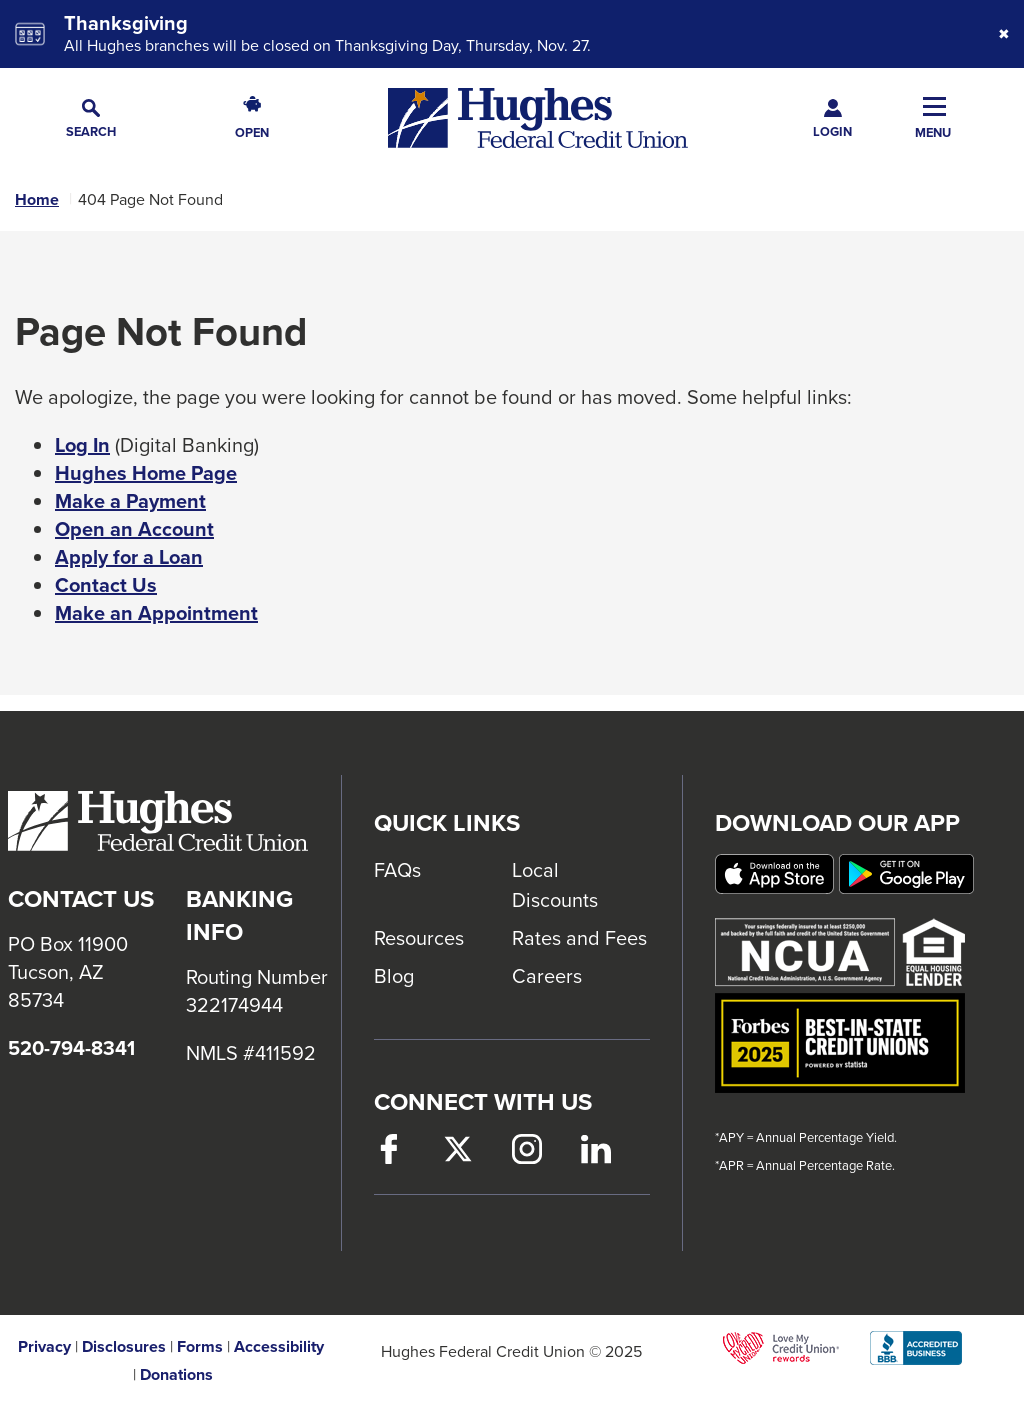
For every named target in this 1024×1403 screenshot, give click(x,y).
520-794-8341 (71, 1048)
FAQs (397, 869)
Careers (547, 975)
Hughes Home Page (146, 473)
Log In (82, 445)
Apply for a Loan (129, 557)
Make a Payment (130, 501)
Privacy (44, 1347)
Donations (176, 1375)
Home (37, 200)
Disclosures (124, 1347)
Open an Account (134, 529)
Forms (200, 1347)
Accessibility (279, 1347)
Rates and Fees (579, 937)
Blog (394, 975)
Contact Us (106, 585)
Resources (419, 937)
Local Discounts (555, 884)
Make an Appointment (156, 613)
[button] (91, 118)
